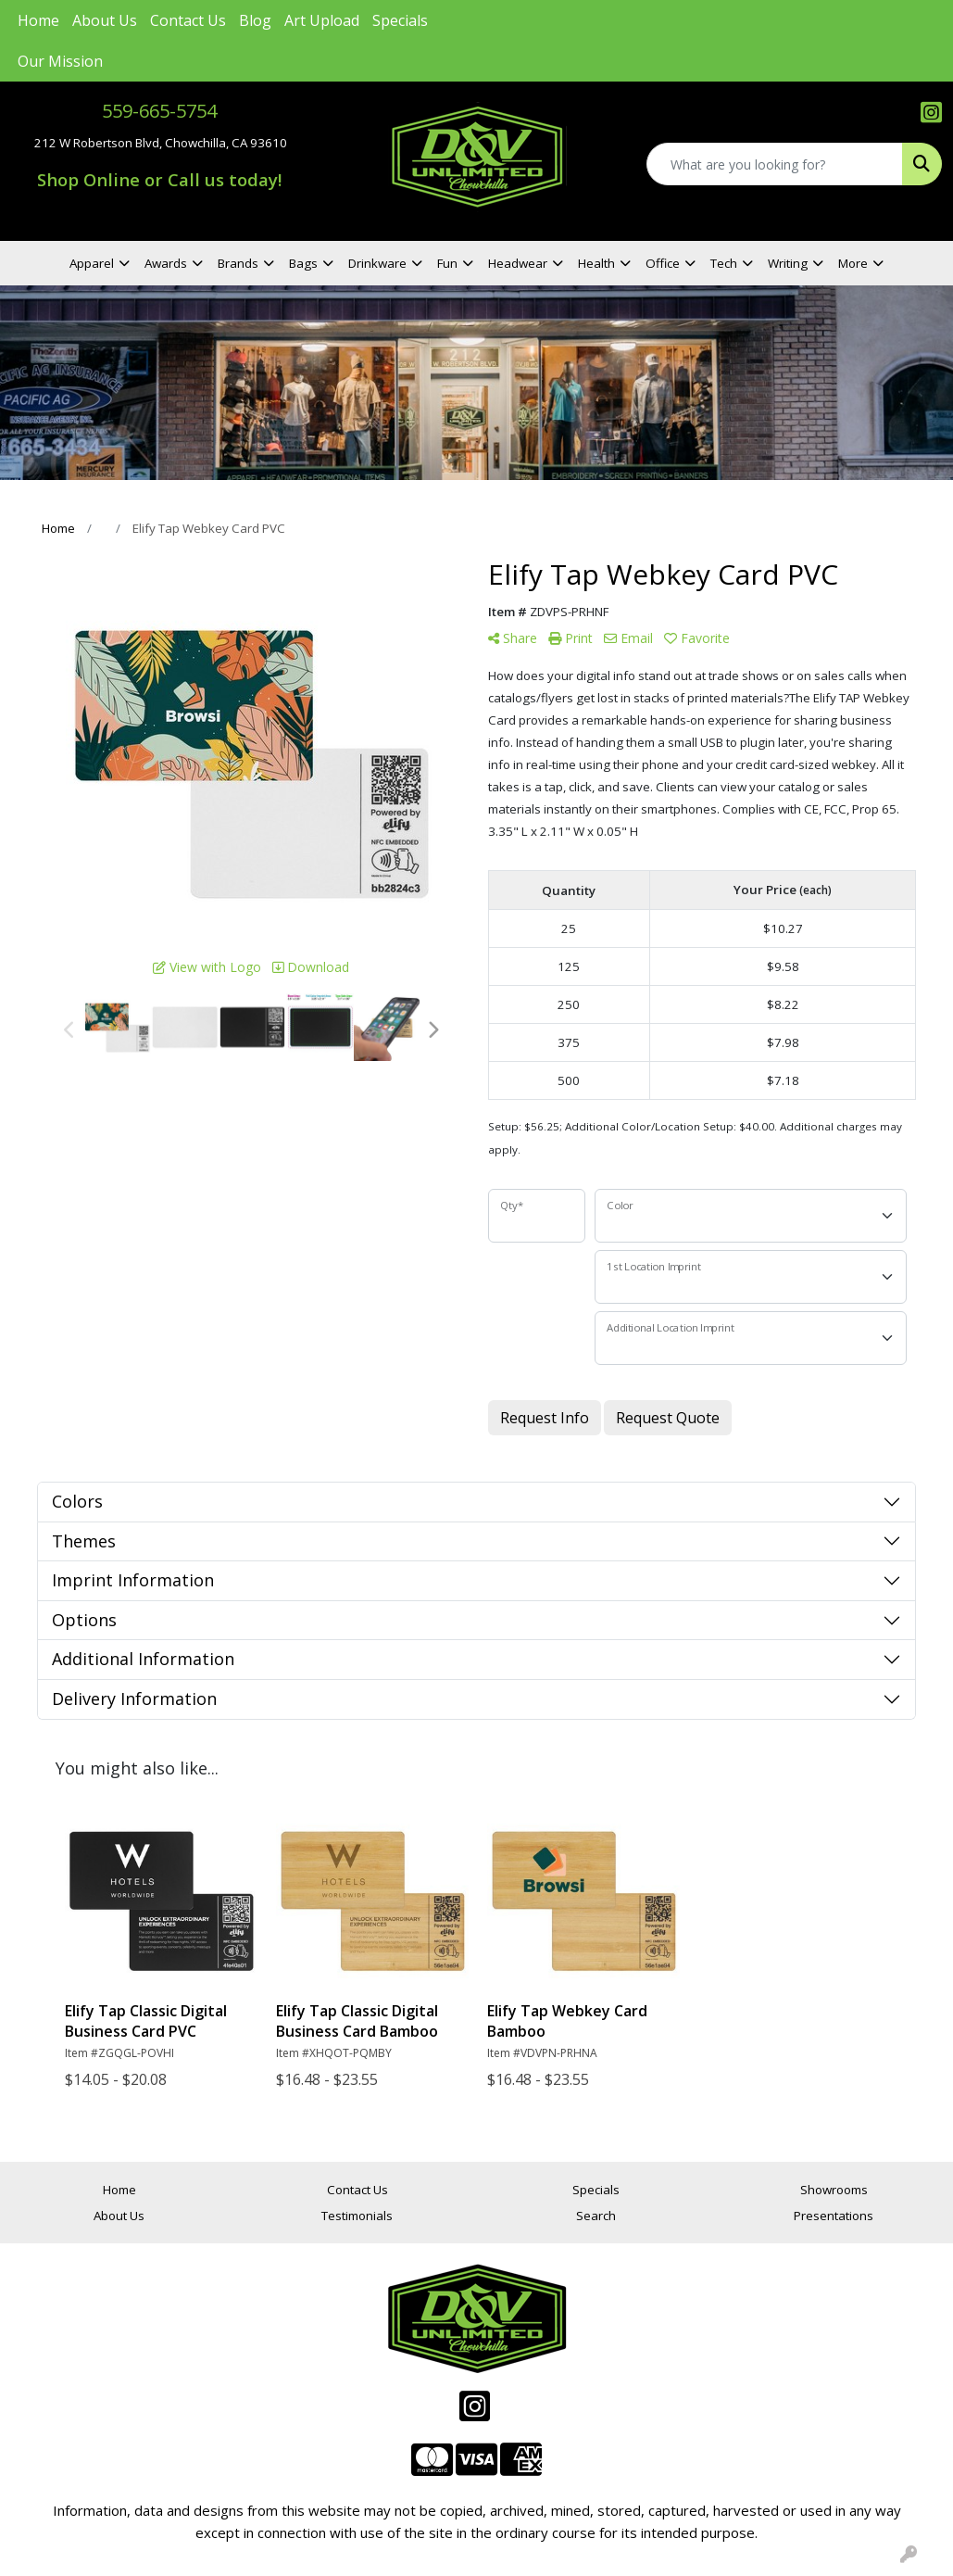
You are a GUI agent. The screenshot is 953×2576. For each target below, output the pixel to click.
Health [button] (596, 263)
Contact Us (188, 20)
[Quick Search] (774, 164)
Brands (238, 263)
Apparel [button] (91, 263)
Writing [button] (788, 263)
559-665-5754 (159, 110)
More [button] (853, 263)
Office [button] (663, 263)
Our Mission (60, 61)
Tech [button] (723, 263)
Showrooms (834, 2189)
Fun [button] (447, 263)
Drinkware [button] (377, 263)
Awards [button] (165, 263)
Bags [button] (303, 263)
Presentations (833, 2215)
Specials (400, 20)
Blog (255, 20)
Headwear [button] (517, 263)
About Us (104, 20)
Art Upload (321, 20)
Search (596, 2215)
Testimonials (357, 2215)
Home (38, 20)
